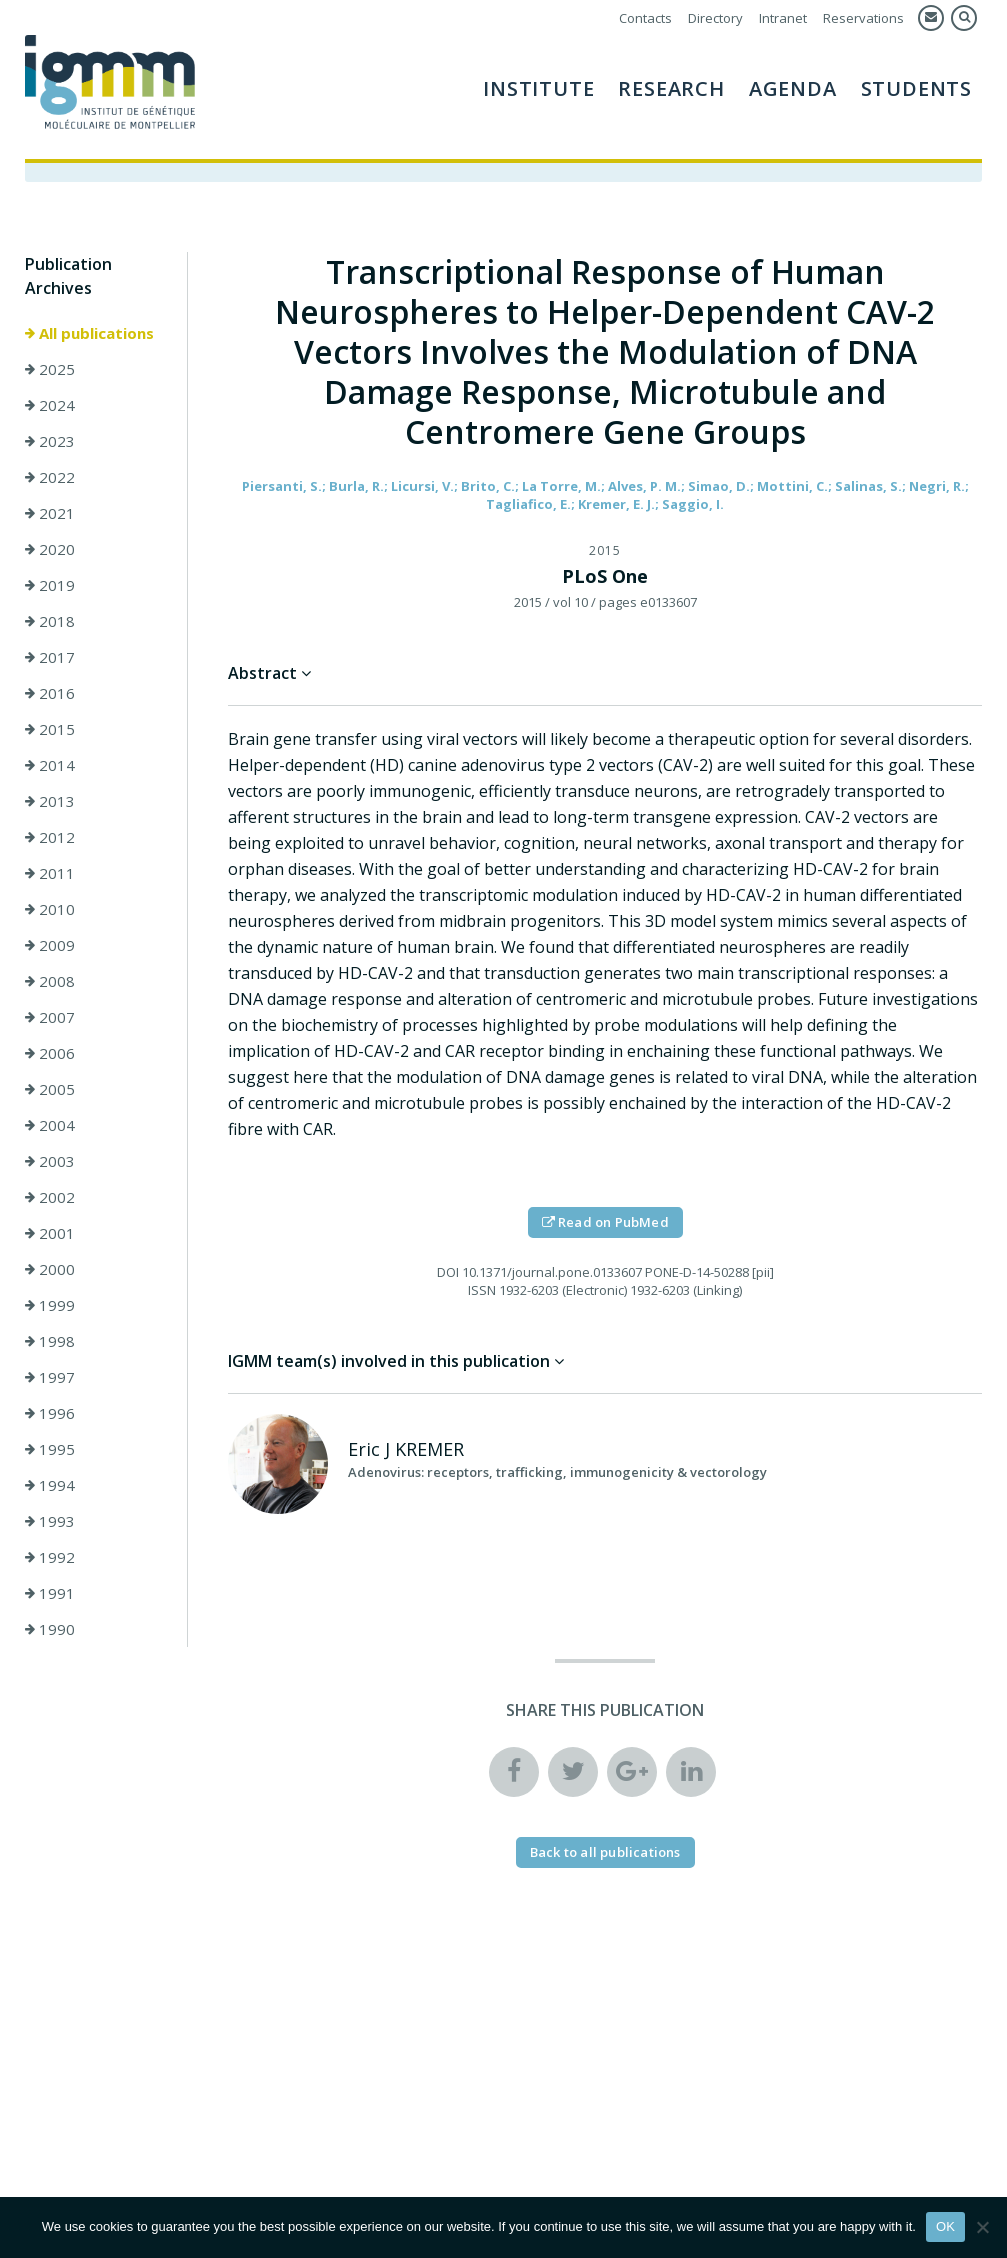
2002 (50, 1197)
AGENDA (793, 88)
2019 (50, 585)
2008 (50, 981)
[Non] (982, 2227)
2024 (50, 405)
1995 (50, 1449)
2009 (50, 945)
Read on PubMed (605, 1222)
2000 (50, 1269)
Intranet (783, 18)
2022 (50, 477)
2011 (50, 873)
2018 (50, 621)
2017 (50, 657)
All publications (89, 333)
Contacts (645, 18)
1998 (50, 1341)
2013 (50, 801)
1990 (50, 1629)
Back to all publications (605, 1852)
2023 (50, 441)
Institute (538, 88)
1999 (50, 1305)
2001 (50, 1233)
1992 (50, 1557)
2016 (50, 693)
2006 (50, 1053)
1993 (50, 1521)
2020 (50, 549)
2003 (50, 1161)
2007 (50, 1017)
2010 (50, 909)
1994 (50, 1485)
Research (671, 88)
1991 (50, 1593)
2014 (50, 765)
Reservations (863, 18)
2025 (50, 369)
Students (916, 88)
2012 (50, 837)
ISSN (482, 1290)
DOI (448, 1272)
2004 (50, 1125)
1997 (50, 1377)
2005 (50, 1089)
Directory (715, 18)
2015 (50, 729)
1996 (50, 1413)
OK (945, 2226)
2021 (50, 513)
